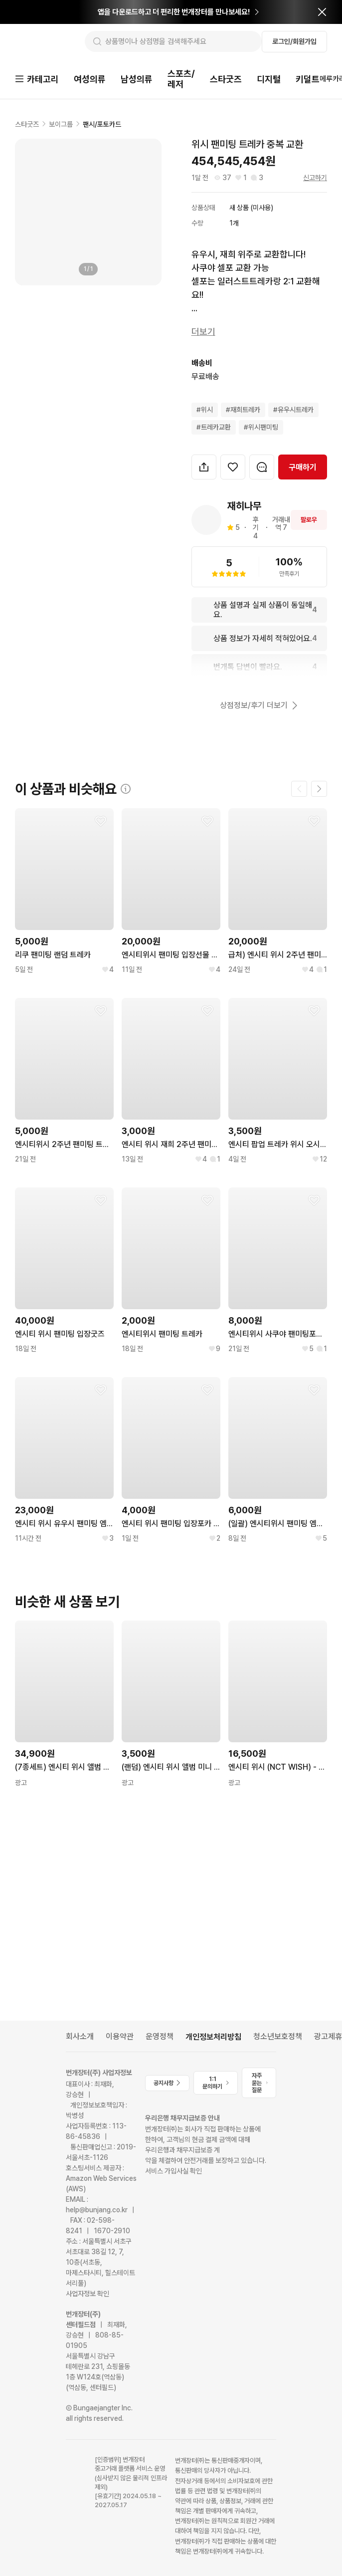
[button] (203, 468)
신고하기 (315, 179)
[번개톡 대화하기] (261, 468)
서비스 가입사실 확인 (173, 2171)
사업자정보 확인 (87, 2294)
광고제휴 (328, 2036)
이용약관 (120, 2036)
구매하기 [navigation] (303, 468)
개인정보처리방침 (213, 2037)
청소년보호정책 (277, 2036)
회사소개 (80, 2036)
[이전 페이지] (299, 790)
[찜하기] (232, 468)
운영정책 (159, 2036)
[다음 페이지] (319, 790)
